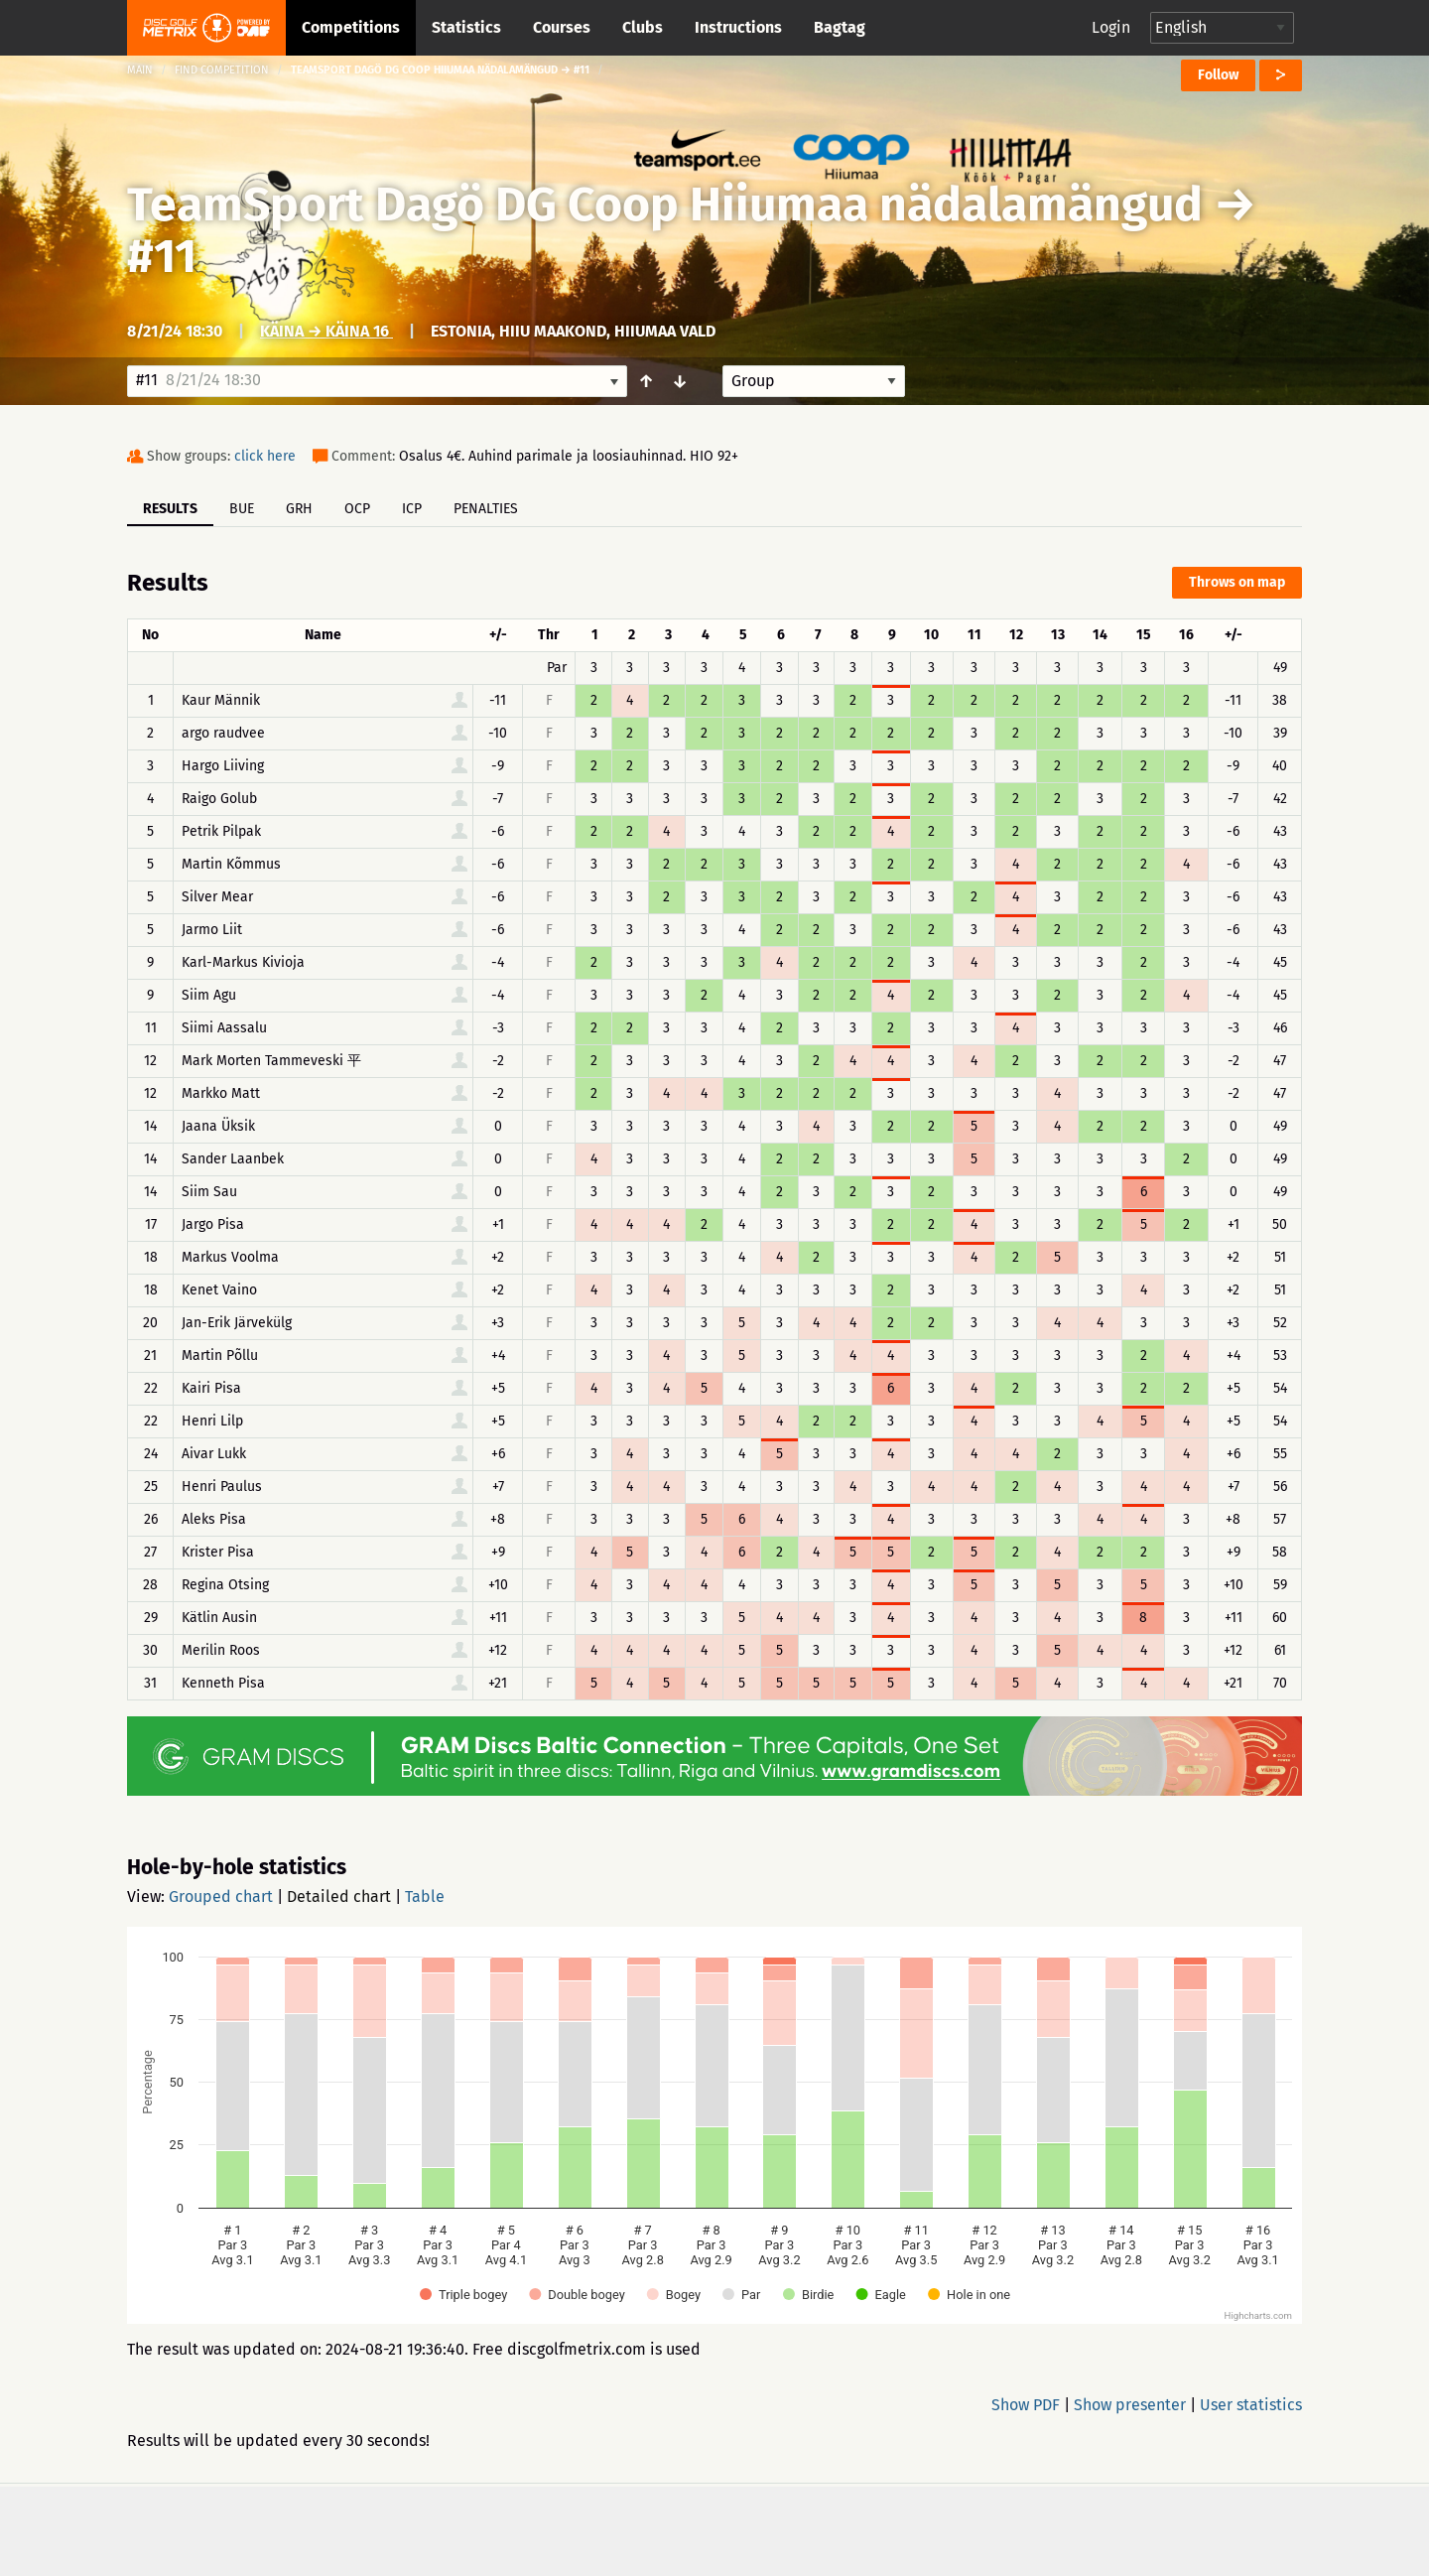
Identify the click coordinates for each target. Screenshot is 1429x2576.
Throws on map (1237, 582)
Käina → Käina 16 (326, 331)
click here (265, 456)
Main (140, 70)
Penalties (486, 508)
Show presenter (1130, 2404)
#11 (161, 256)
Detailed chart (339, 1896)
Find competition (222, 70)
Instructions (738, 27)
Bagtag (839, 27)
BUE (241, 508)
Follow (1218, 75)
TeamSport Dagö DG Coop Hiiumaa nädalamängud (670, 204)
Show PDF (1025, 2404)
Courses (561, 27)
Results (170, 508)
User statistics (1251, 2404)
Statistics (466, 27)
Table (425, 1896)
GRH (299, 508)
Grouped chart (221, 1896)
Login (1111, 27)
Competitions (351, 27)
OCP (357, 508)
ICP (412, 508)
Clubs (642, 27)
